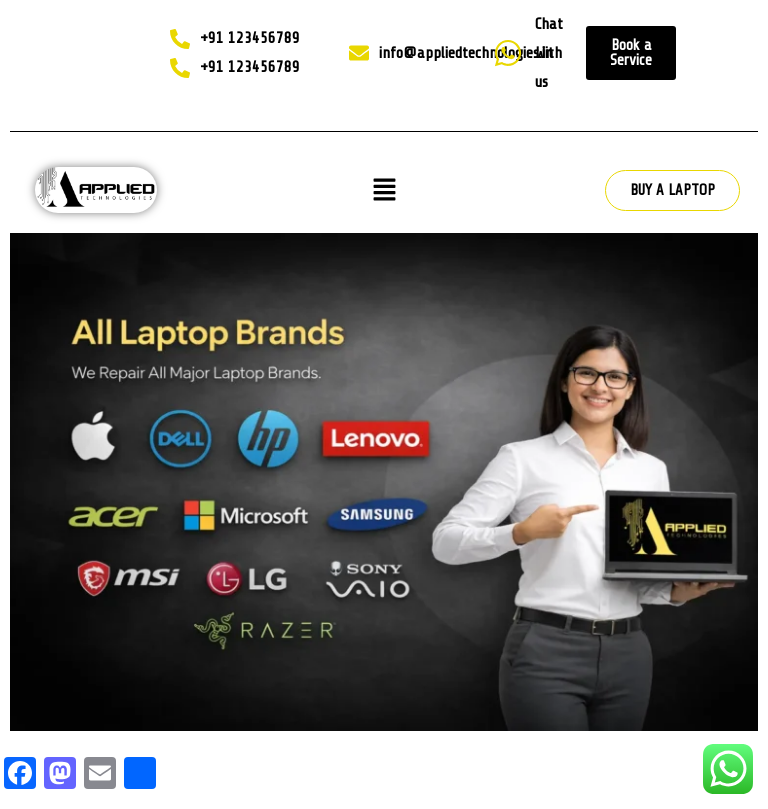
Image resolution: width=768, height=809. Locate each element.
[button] (384, 190)
